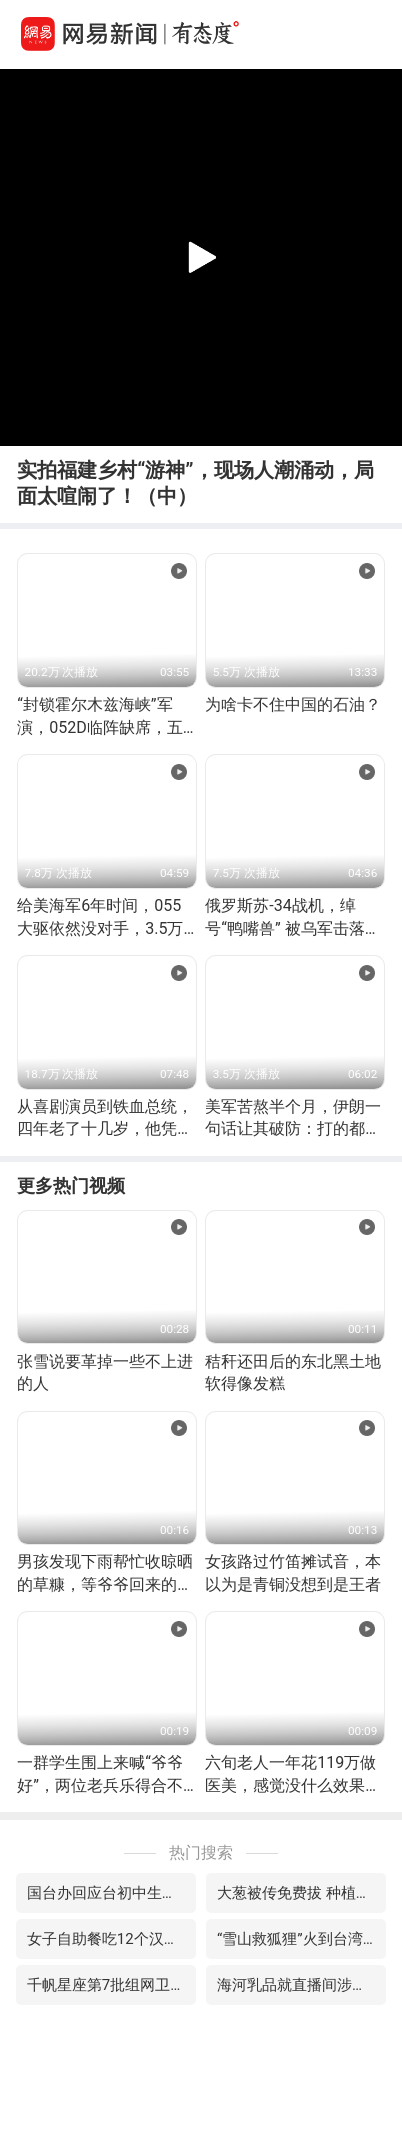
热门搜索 (201, 1852)
